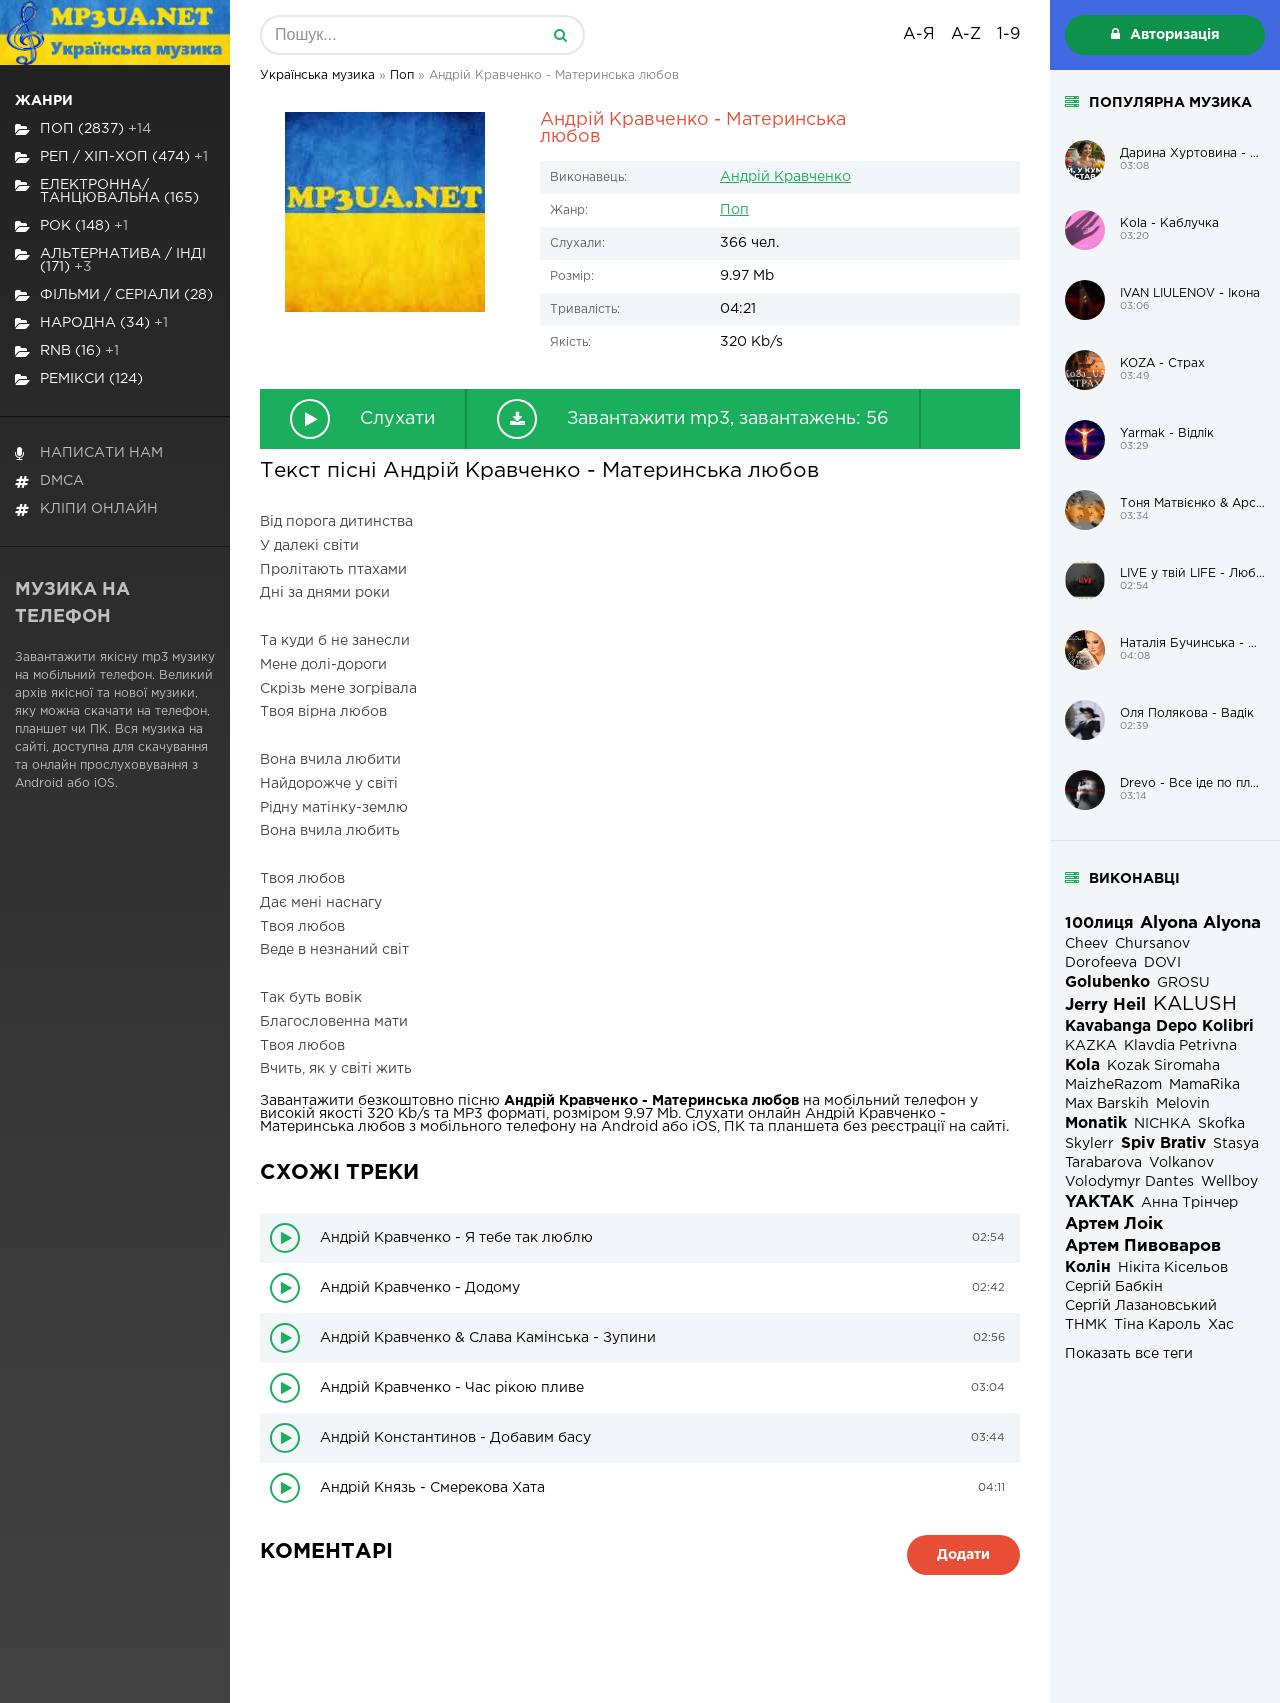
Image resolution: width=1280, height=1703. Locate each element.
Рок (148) (71, 226)
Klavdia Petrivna (1180, 1046)
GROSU (1183, 983)
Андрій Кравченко (785, 177)
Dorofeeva (1101, 963)
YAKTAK (1099, 1202)
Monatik (1096, 1123)
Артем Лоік (1114, 1224)
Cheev (1086, 944)
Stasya (1236, 1144)
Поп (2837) (83, 129)
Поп (734, 210)
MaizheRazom (1113, 1085)
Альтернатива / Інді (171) (110, 260)
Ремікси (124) (79, 379)
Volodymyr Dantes (1129, 1182)
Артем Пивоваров (1143, 1246)
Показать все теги (1129, 1354)
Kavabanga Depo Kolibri (1159, 1026)
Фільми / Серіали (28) (114, 295)
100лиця (1099, 923)
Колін (1088, 1267)
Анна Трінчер (1189, 1203)
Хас (1221, 1325)
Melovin (1183, 1104)
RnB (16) (67, 351)
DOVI (1162, 963)
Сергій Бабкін (1114, 1287)
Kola (1082, 1065)
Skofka (1221, 1124)
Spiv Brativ (1163, 1143)
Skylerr (1089, 1144)
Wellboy (1229, 1182)
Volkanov (1181, 1163)
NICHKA (1162, 1124)
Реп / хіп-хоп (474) (111, 157)
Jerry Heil (1105, 1005)
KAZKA (1091, 1046)
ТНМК (1086, 1325)
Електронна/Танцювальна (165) (107, 191)
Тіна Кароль (1157, 1325)
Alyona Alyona (1200, 923)
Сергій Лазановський (1141, 1306)
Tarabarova (1103, 1163)
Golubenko (1107, 982)
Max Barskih (1107, 1104)
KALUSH (1195, 1004)
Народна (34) (91, 323)
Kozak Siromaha (1163, 1066)
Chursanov (1152, 944)
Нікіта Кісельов (1173, 1268)
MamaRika (1204, 1085)
